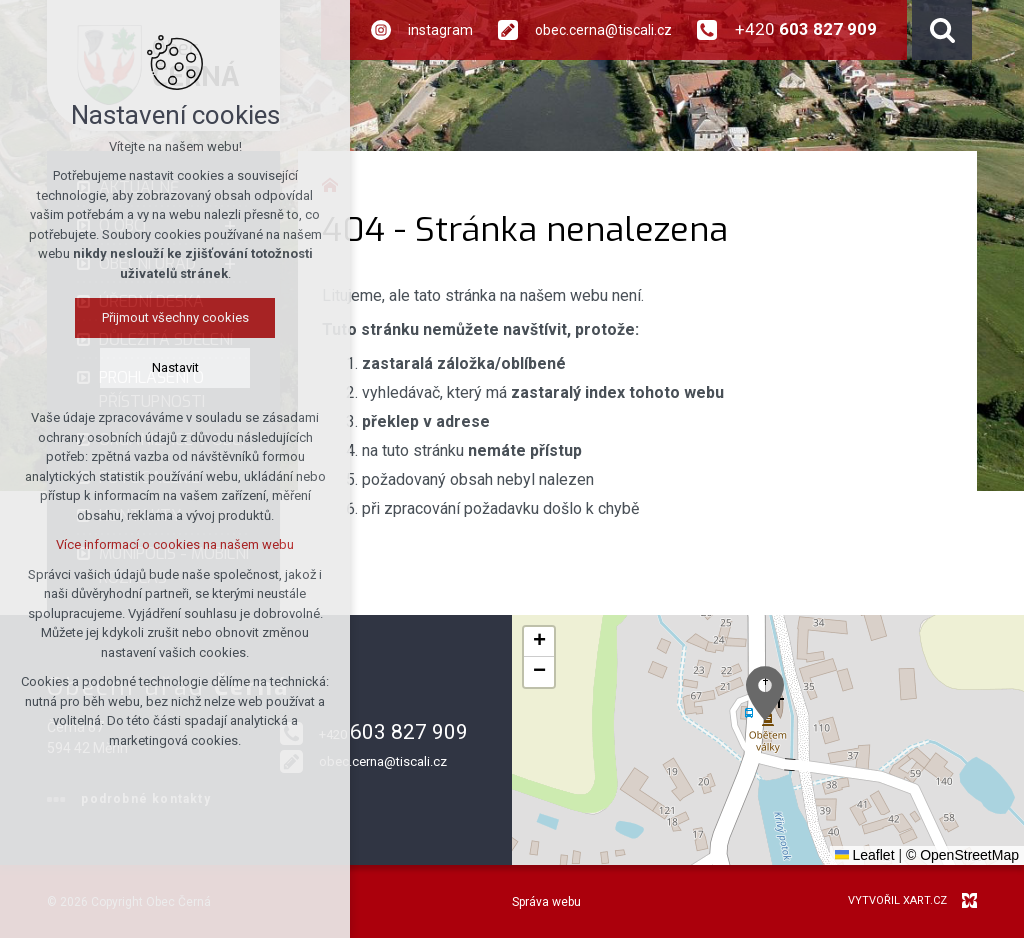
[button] (765, 693)
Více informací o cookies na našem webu (175, 544)
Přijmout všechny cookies (175, 317)
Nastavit (175, 367)
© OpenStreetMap (962, 855)
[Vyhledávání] (942, 30)
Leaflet (865, 855)
